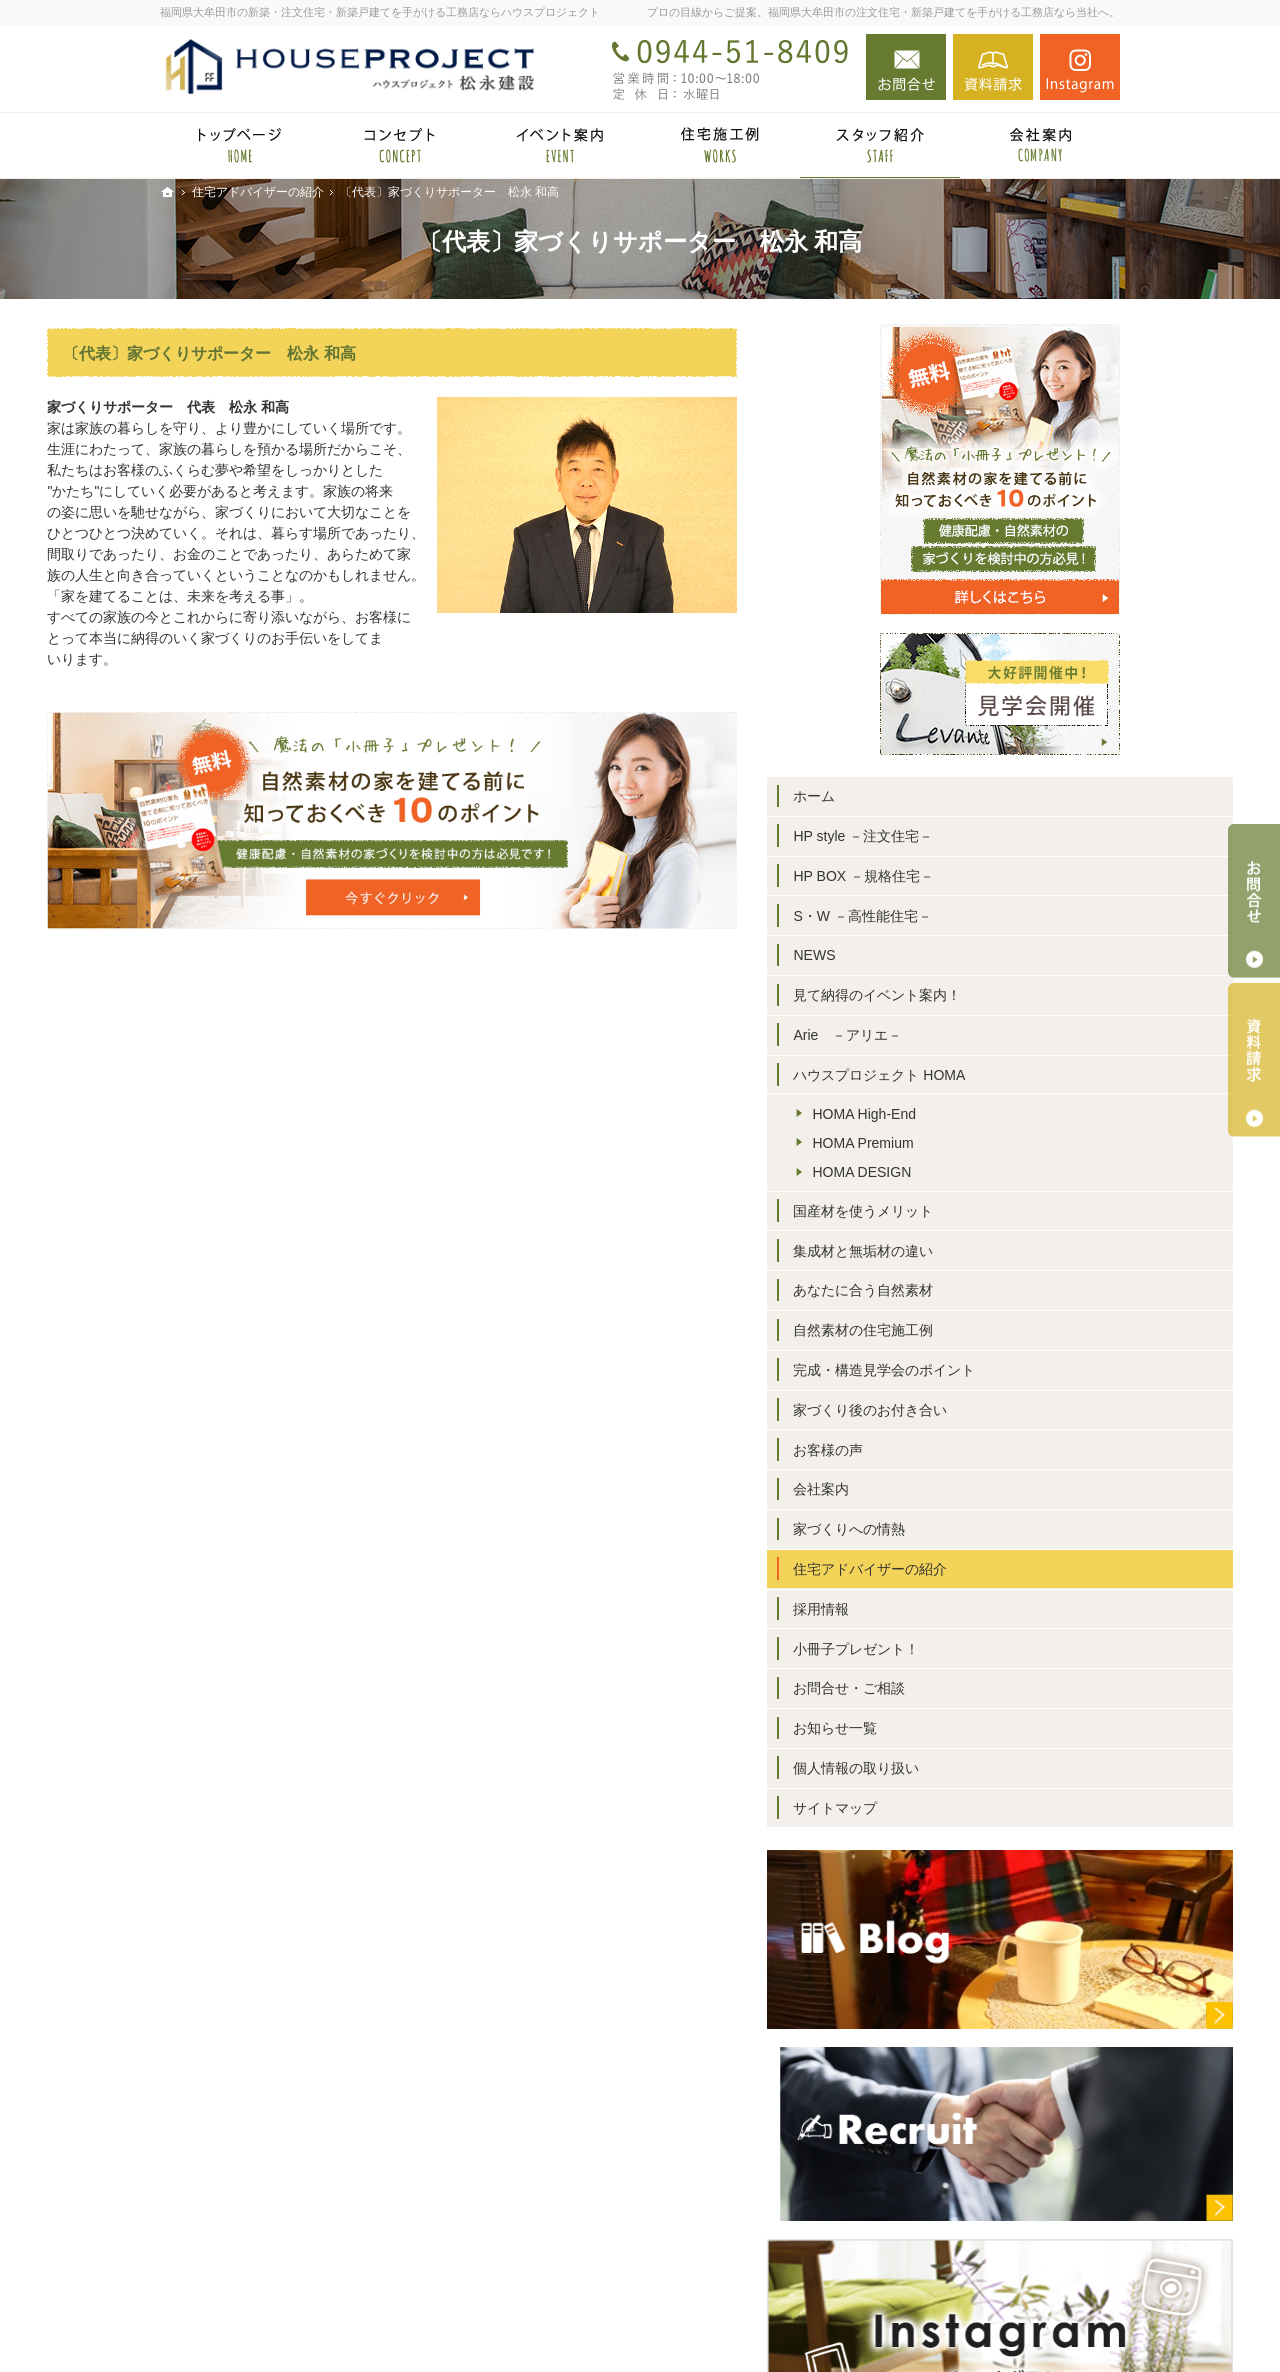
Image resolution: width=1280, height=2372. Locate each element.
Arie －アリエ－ (960, 1035)
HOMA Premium (975, 1143)
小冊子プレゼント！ (969, 1649)
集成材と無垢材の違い (976, 1251)
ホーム (927, 796)
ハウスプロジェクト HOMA (992, 1075)
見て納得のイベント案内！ (990, 995)
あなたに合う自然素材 (976, 1290)
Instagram (1080, 67)
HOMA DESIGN (974, 1172)
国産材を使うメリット (976, 1211)
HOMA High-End (976, 1114)
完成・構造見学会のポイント (997, 1370)
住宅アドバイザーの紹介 (983, 1569)
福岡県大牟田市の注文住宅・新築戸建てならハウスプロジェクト (838, 2325)
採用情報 (934, 1609)
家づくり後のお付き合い (983, 1410)
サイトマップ (948, 1808)
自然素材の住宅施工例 (976, 1330)
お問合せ (906, 67)
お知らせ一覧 (948, 1728)
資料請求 (993, 67)
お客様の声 (941, 1450)
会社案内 (934, 1489)
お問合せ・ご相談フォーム (1000, 2249)
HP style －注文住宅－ (976, 836)
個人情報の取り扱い (969, 1768)
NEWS (927, 955)
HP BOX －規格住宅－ (976, 876)
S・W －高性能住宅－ (975, 916)
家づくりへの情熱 (962, 1529)
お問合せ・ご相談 (962, 1688)
